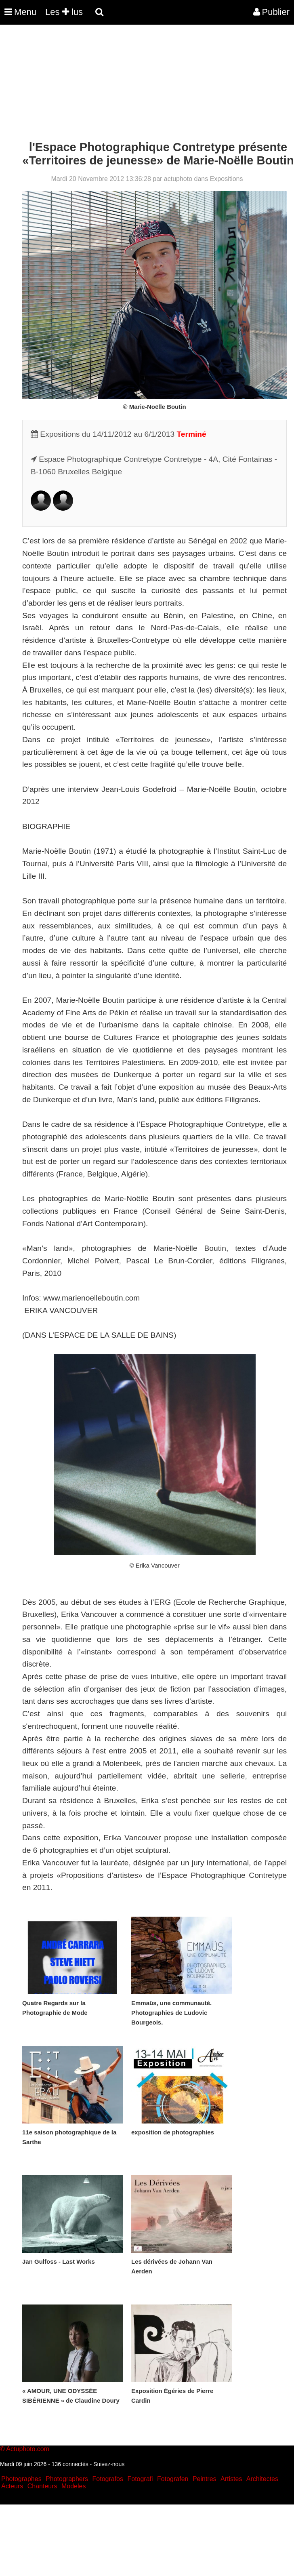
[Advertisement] (147, 84)
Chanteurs (42, 2486)
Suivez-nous (108, 2464)
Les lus (64, 12)
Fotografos (107, 2478)
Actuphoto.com (27, 2449)
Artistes (231, 2478)
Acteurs (12, 2486)
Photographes (21, 2478)
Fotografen (172, 2478)
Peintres (204, 2478)
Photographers (67, 2478)
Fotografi (140, 2478)
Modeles (73, 2486)
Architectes (262, 2478)
